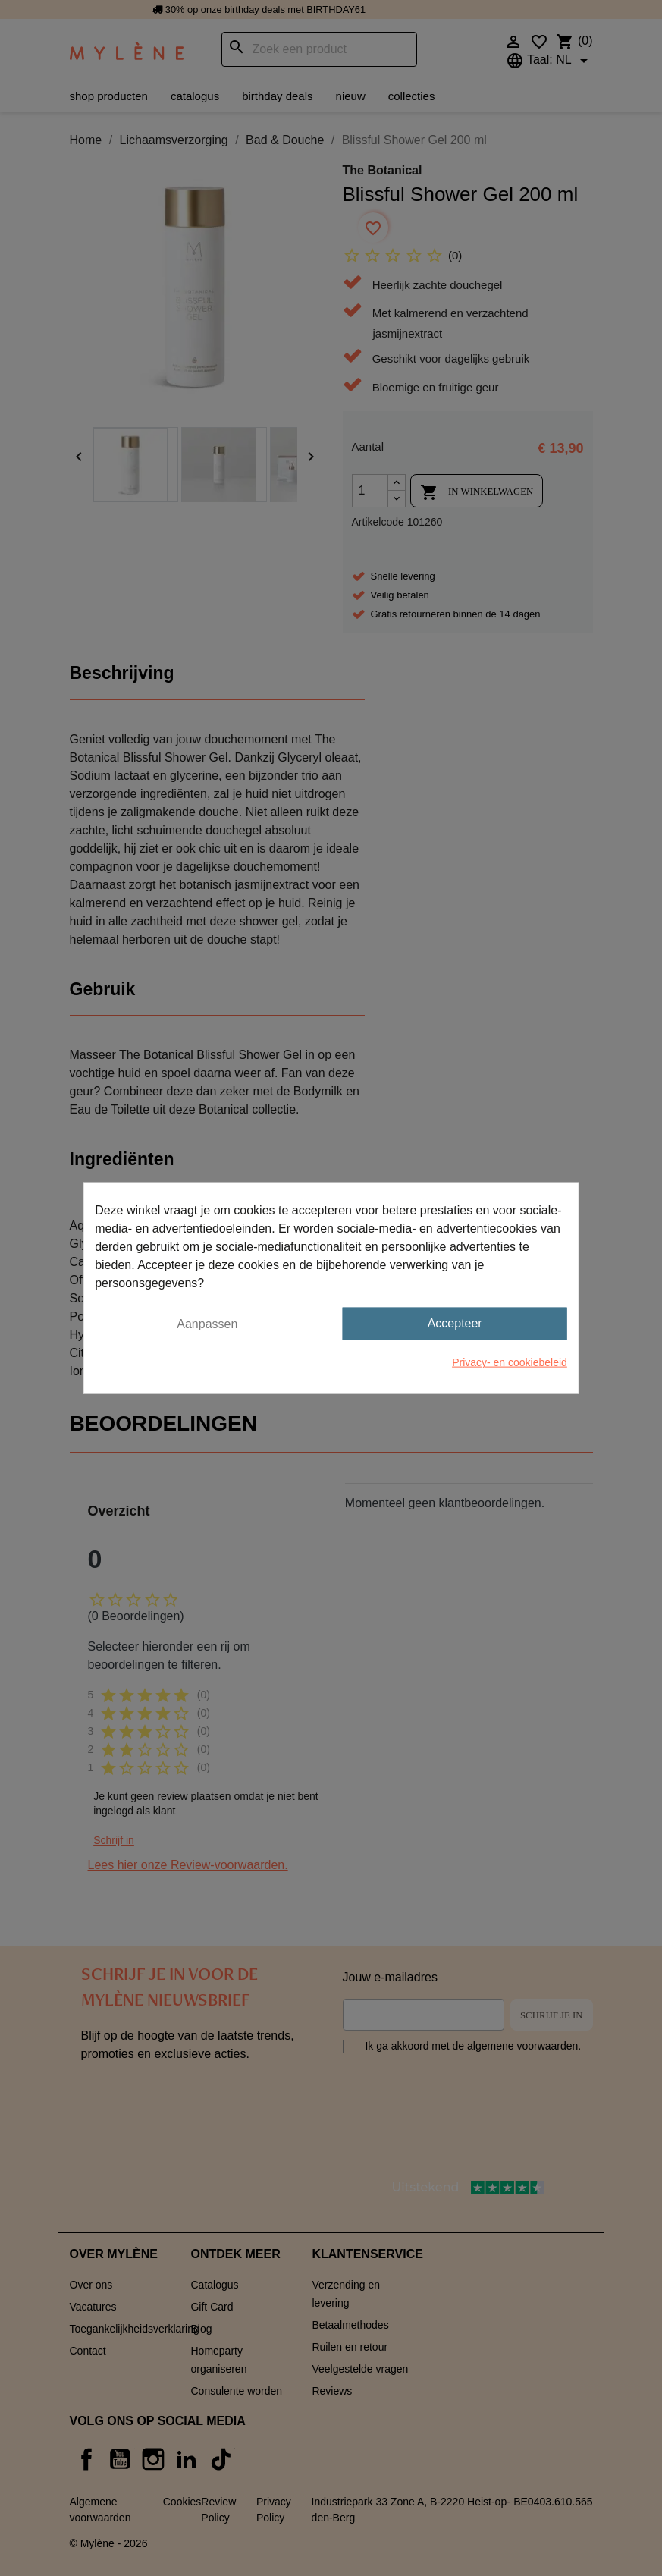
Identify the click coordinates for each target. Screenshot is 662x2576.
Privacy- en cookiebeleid (509, 1362)
